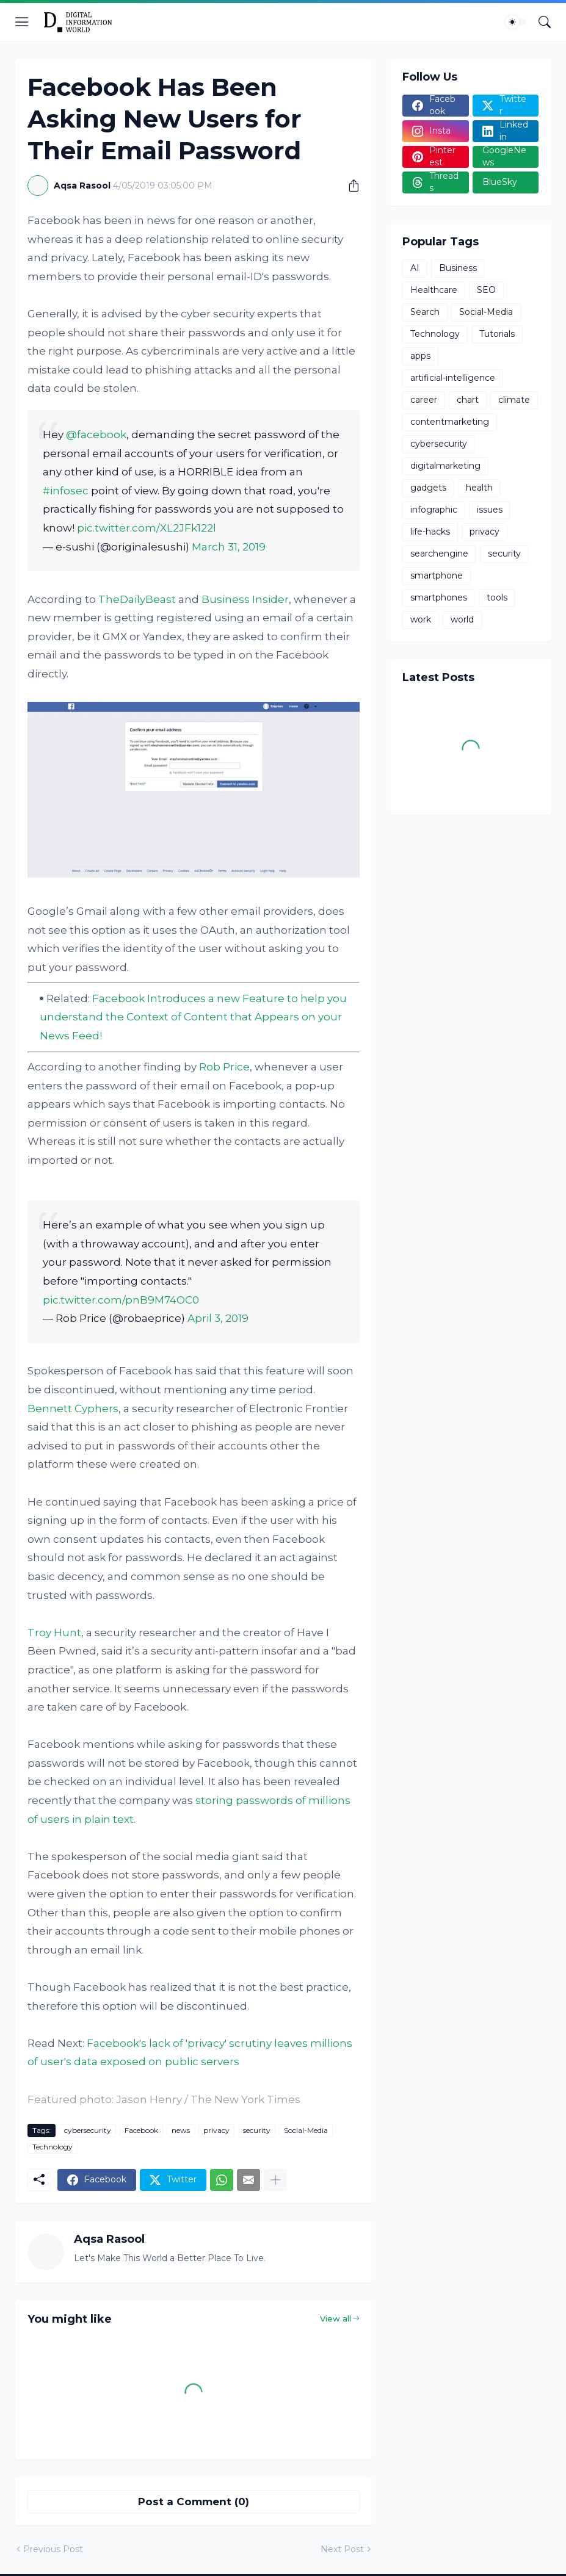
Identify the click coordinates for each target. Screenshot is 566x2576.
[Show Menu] (22, 22)
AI (414, 267)
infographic (433, 509)
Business (458, 267)
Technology (52, 2146)
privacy (216, 2130)
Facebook (141, 2130)
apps (420, 355)
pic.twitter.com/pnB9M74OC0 (121, 1300)
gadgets (428, 487)
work (420, 619)
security (256, 2130)
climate (514, 399)
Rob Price (224, 1067)
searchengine (439, 553)
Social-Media (306, 2130)
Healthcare (433, 289)
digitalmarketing (445, 465)
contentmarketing (449, 421)
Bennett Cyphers (72, 1408)
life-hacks (430, 531)
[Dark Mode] (516, 22)
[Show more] (275, 2180)
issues (490, 509)
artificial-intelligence (452, 377)
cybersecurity (87, 2130)
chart (468, 399)
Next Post (342, 2549)
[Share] (349, 185)
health (479, 487)
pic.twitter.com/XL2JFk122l (146, 528)
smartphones (438, 597)
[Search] (544, 22)
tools (497, 597)
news (181, 2130)
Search (425, 311)
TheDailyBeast (137, 599)
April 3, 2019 (218, 1318)
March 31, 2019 (229, 547)
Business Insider (245, 599)
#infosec (66, 491)
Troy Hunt (54, 1632)
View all (335, 2318)
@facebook (96, 434)
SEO (486, 289)
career (423, 399)
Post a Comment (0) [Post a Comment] (193, 2501)
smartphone (436, 575)
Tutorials (497, 333)
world (462, 619)
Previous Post (53, 2549)
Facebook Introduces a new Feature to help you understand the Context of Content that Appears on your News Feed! (193, 1017)
